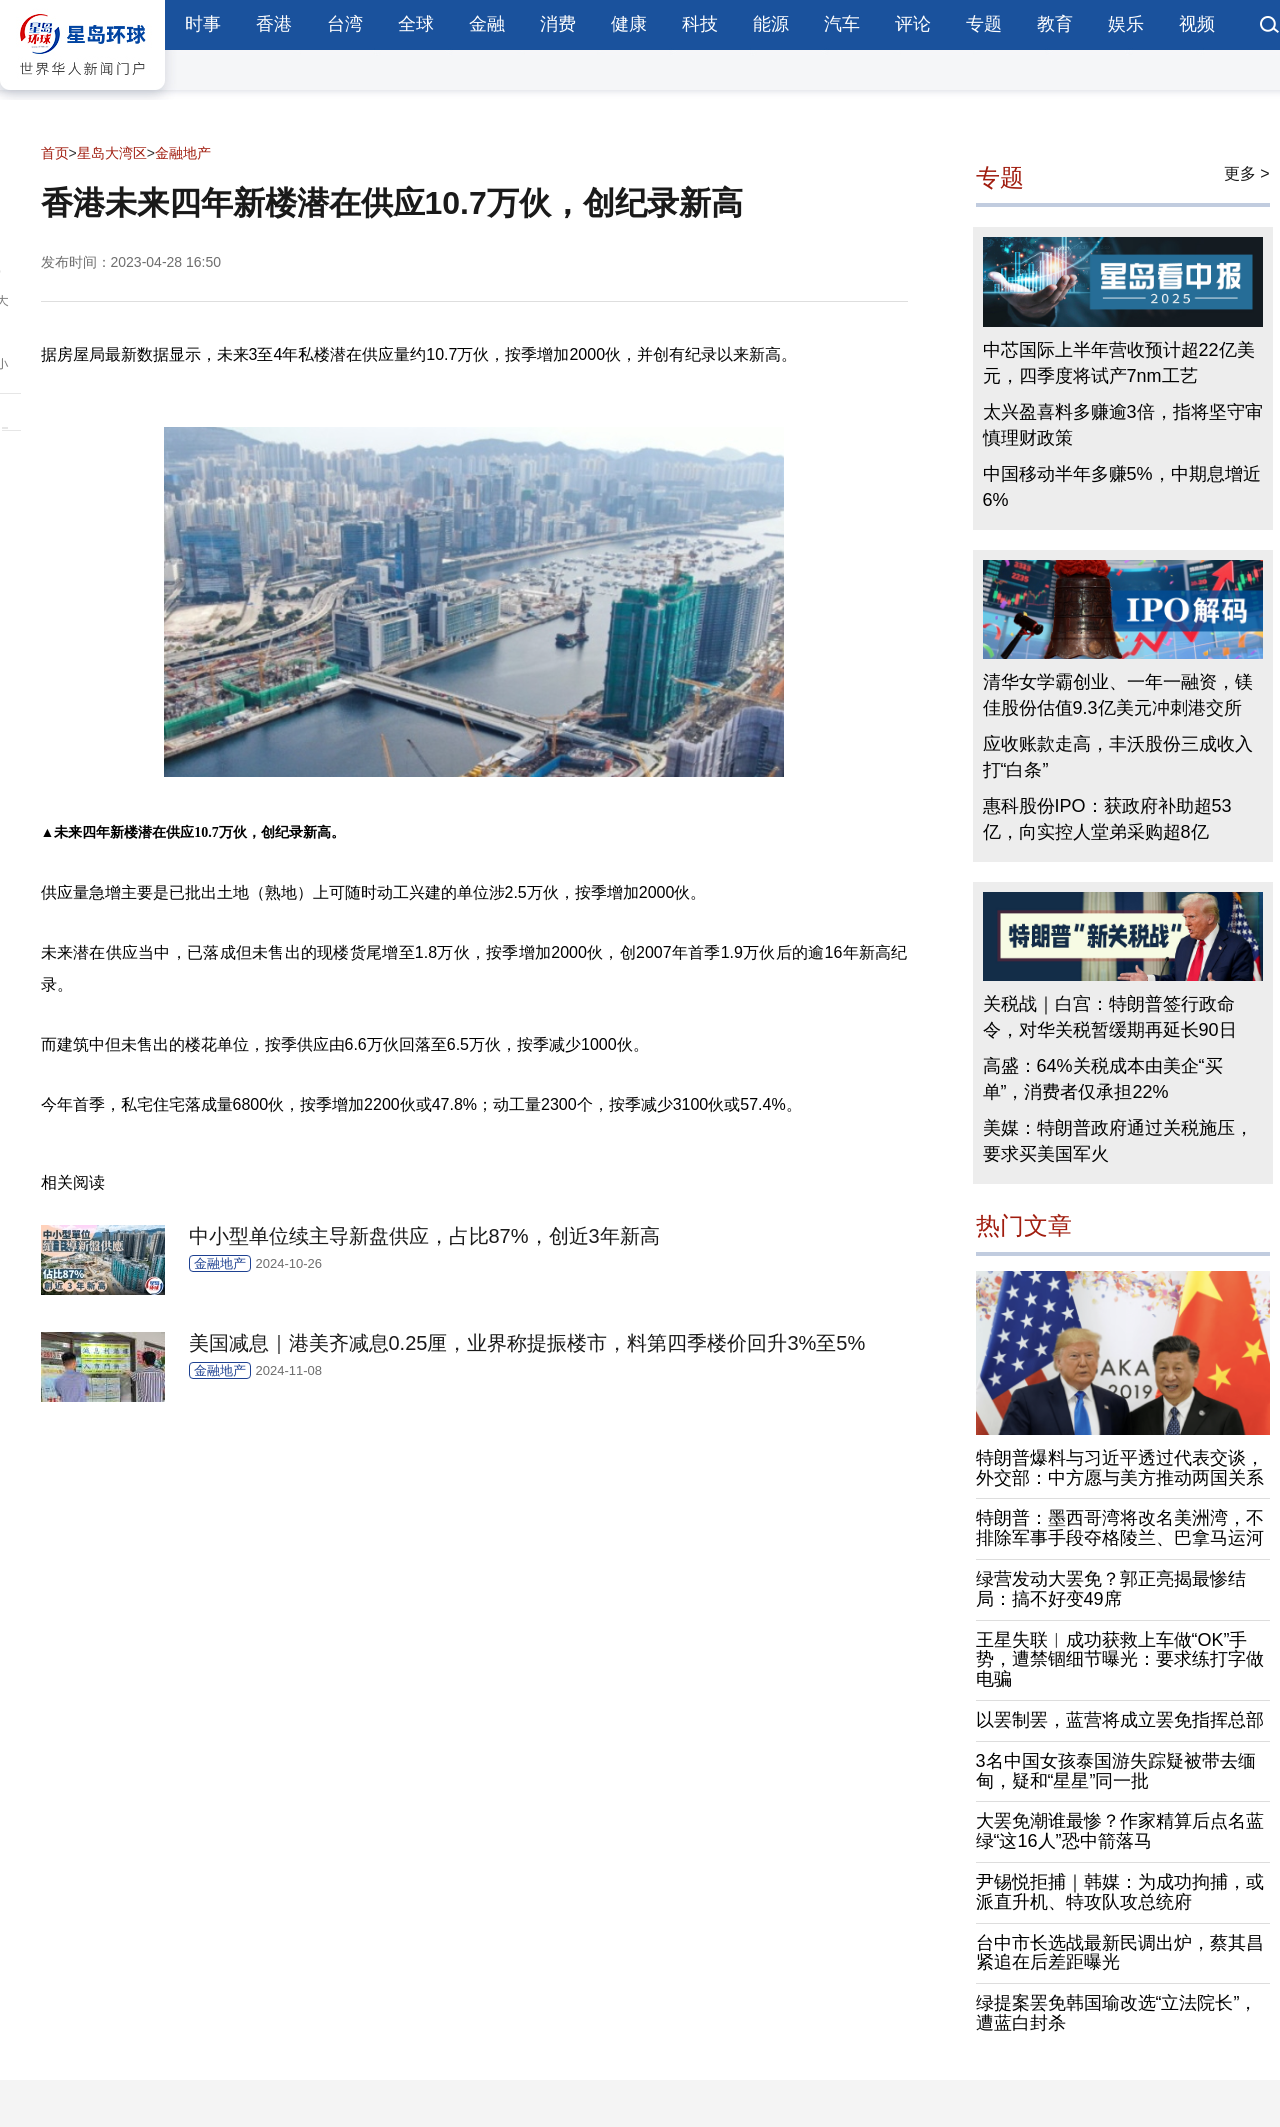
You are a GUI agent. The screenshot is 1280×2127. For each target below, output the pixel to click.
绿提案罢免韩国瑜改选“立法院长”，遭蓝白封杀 (1117, 2013)
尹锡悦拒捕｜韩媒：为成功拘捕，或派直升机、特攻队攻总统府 (1120, 1892)
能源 (771, 24)
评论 (913, 24)
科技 (700, 24)
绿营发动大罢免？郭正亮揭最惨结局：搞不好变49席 (1111, 1589)
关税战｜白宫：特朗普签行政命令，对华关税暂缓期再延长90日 (1110, 1017)
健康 (629, 24)
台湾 (345, 24)
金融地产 (183, 153)
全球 (416, 24)
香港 (274, 24)
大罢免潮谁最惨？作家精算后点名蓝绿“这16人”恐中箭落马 (1120, 1831)
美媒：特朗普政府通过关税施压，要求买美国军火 (1118, 1141)
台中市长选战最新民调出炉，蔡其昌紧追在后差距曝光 (1120, 1953)
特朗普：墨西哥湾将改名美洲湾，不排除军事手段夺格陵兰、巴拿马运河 (1120, 1528)
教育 (1055, 24)
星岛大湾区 (112, 153)
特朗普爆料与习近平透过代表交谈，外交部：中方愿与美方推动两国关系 (1120, 1468)
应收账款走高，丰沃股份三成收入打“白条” (1118, 757)
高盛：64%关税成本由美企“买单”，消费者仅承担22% (1103, 1079)
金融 (487, 24)
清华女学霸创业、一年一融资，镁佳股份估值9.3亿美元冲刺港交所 (1118, 695)
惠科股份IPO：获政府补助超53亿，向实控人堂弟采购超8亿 (1107, 819)
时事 (203, 24)
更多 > (1247, 173)
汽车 (842, 24)
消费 (558, 24)
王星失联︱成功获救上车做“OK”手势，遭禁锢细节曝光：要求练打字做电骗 (1120, 1660)
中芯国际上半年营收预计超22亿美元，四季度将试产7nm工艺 (1119, 363)
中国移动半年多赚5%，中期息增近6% (1122, 487)
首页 (55, 153)
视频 (1197, 24)
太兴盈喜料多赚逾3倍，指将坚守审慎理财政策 (1123, 425)
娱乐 (1126, 24)
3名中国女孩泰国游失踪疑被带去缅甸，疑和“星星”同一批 (1116, 1771)
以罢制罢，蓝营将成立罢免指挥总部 (1120, 1720)
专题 (984, 24)
